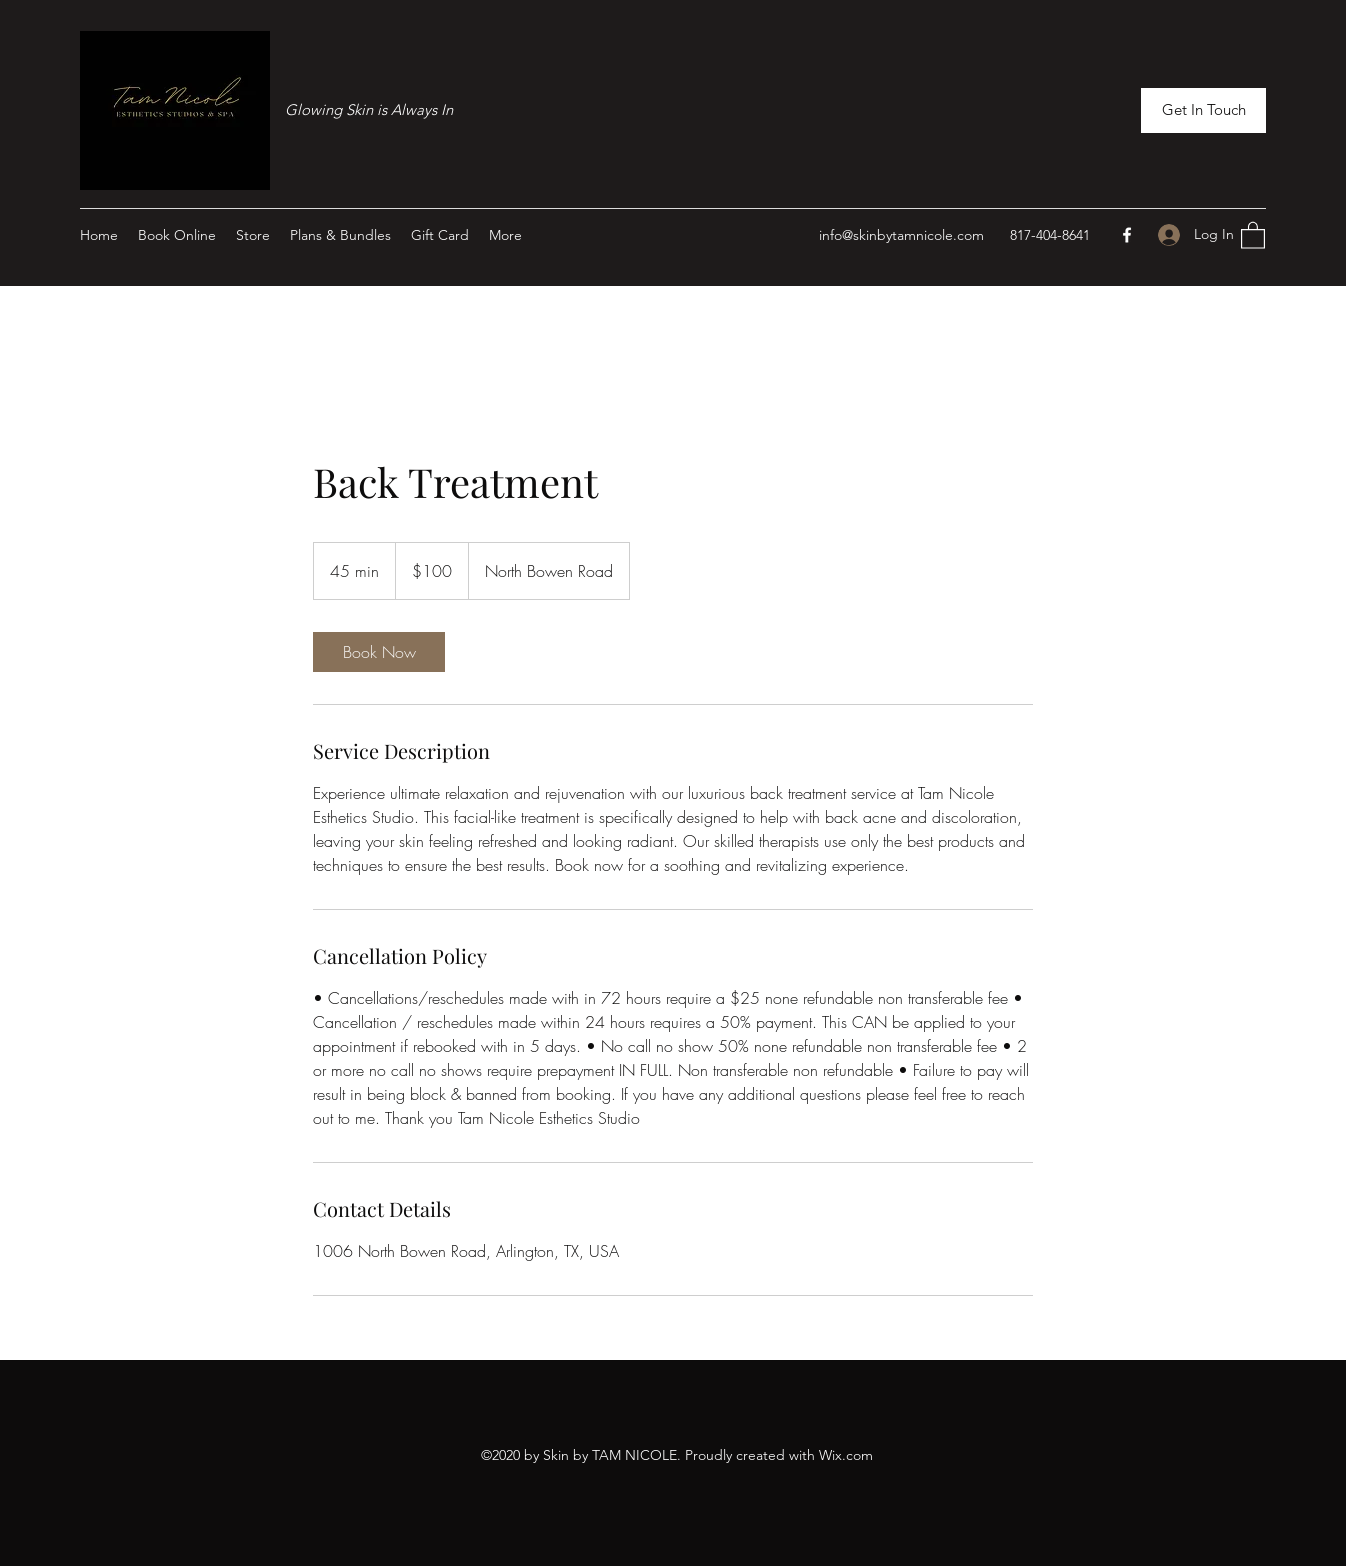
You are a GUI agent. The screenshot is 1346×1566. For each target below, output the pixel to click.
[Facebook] (1127, 235)
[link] (379, 652)
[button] (1203, 110)
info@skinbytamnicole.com (901, 235)
